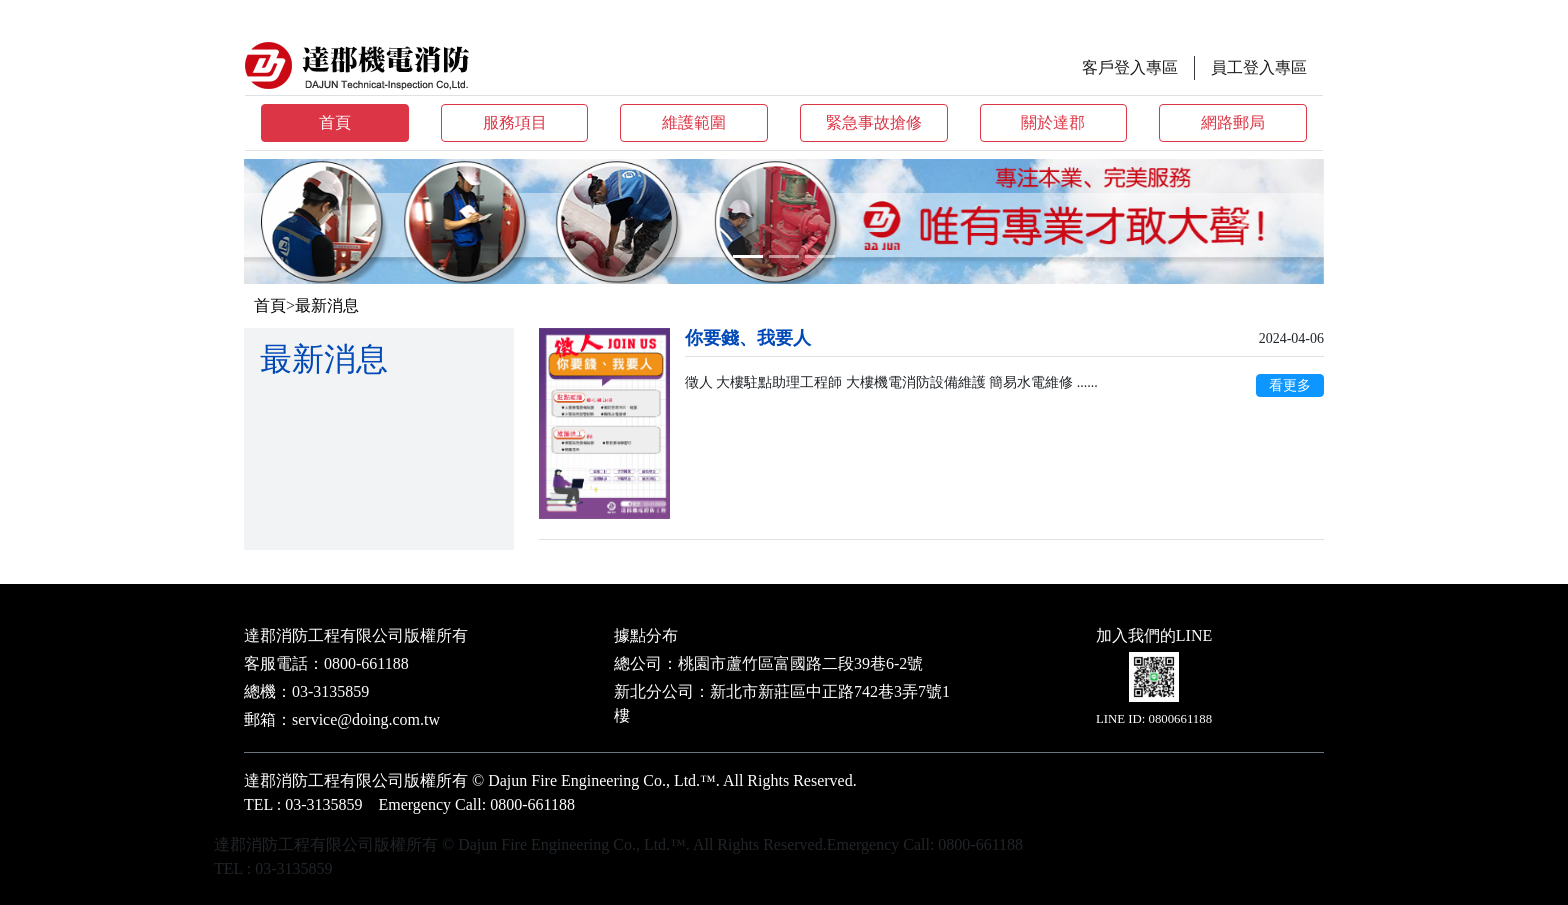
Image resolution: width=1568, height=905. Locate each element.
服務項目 (515, 122)
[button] (325, 221)
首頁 (335, 122)
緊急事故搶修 (874, 122)
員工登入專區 (1259, 67)
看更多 (1290, 385)
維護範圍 (694, 122)
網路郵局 (1233, 122)
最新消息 (327, 305)
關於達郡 (1053, 122)
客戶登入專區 (1130, 67)
